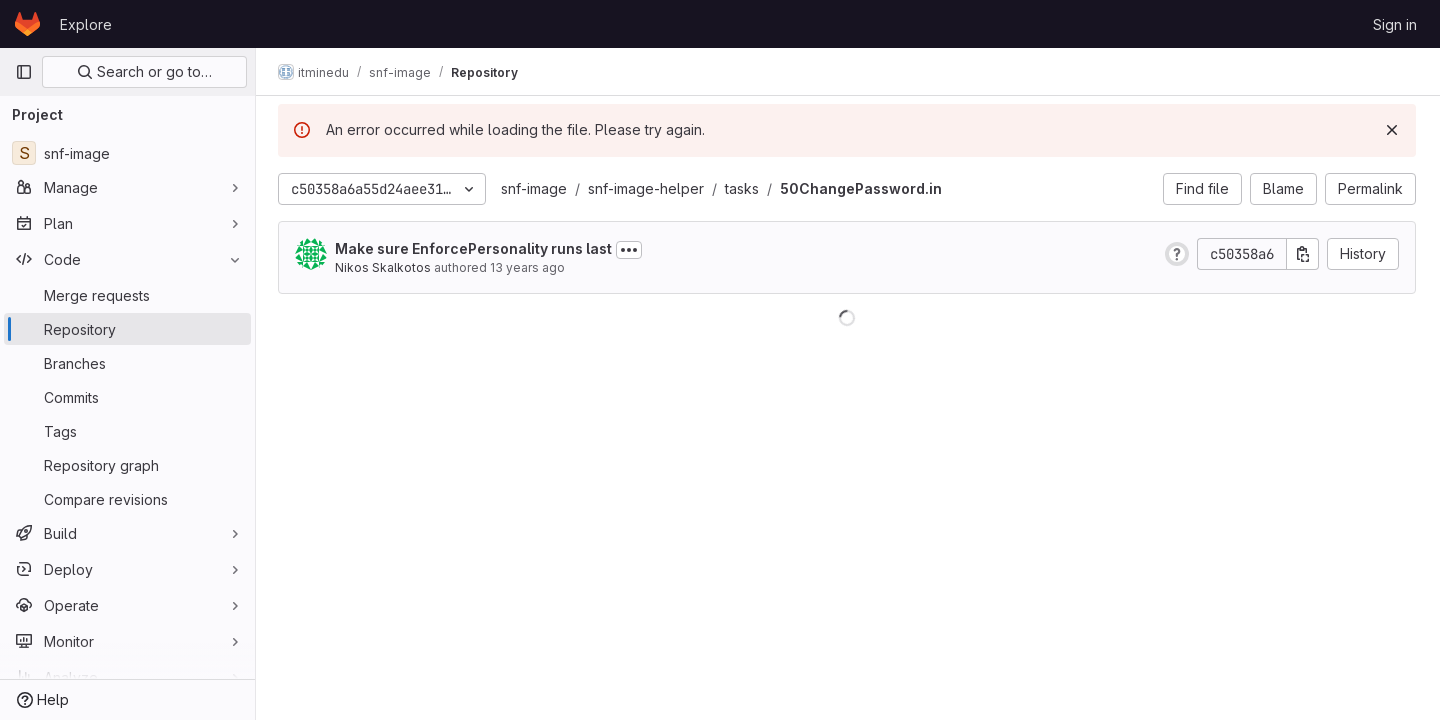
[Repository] (127, 329)
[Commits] (127, 397)
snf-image (536, 188)
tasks (744, 188)
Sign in (1395, 24)
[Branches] (127, 363)
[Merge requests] (127, 295)
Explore (86, 24)
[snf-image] (127, 153)
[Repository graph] (127, 465)
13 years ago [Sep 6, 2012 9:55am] (529, 267)
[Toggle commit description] (631, 250)
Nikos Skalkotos (385, 267)
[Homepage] (27, 24)
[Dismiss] (1392, 130)
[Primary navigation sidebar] (24, 72)
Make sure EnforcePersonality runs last (475, 248)
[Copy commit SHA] (1303, 254)
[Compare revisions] (127, 499)
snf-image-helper (648, 188)
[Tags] (127, 431)
